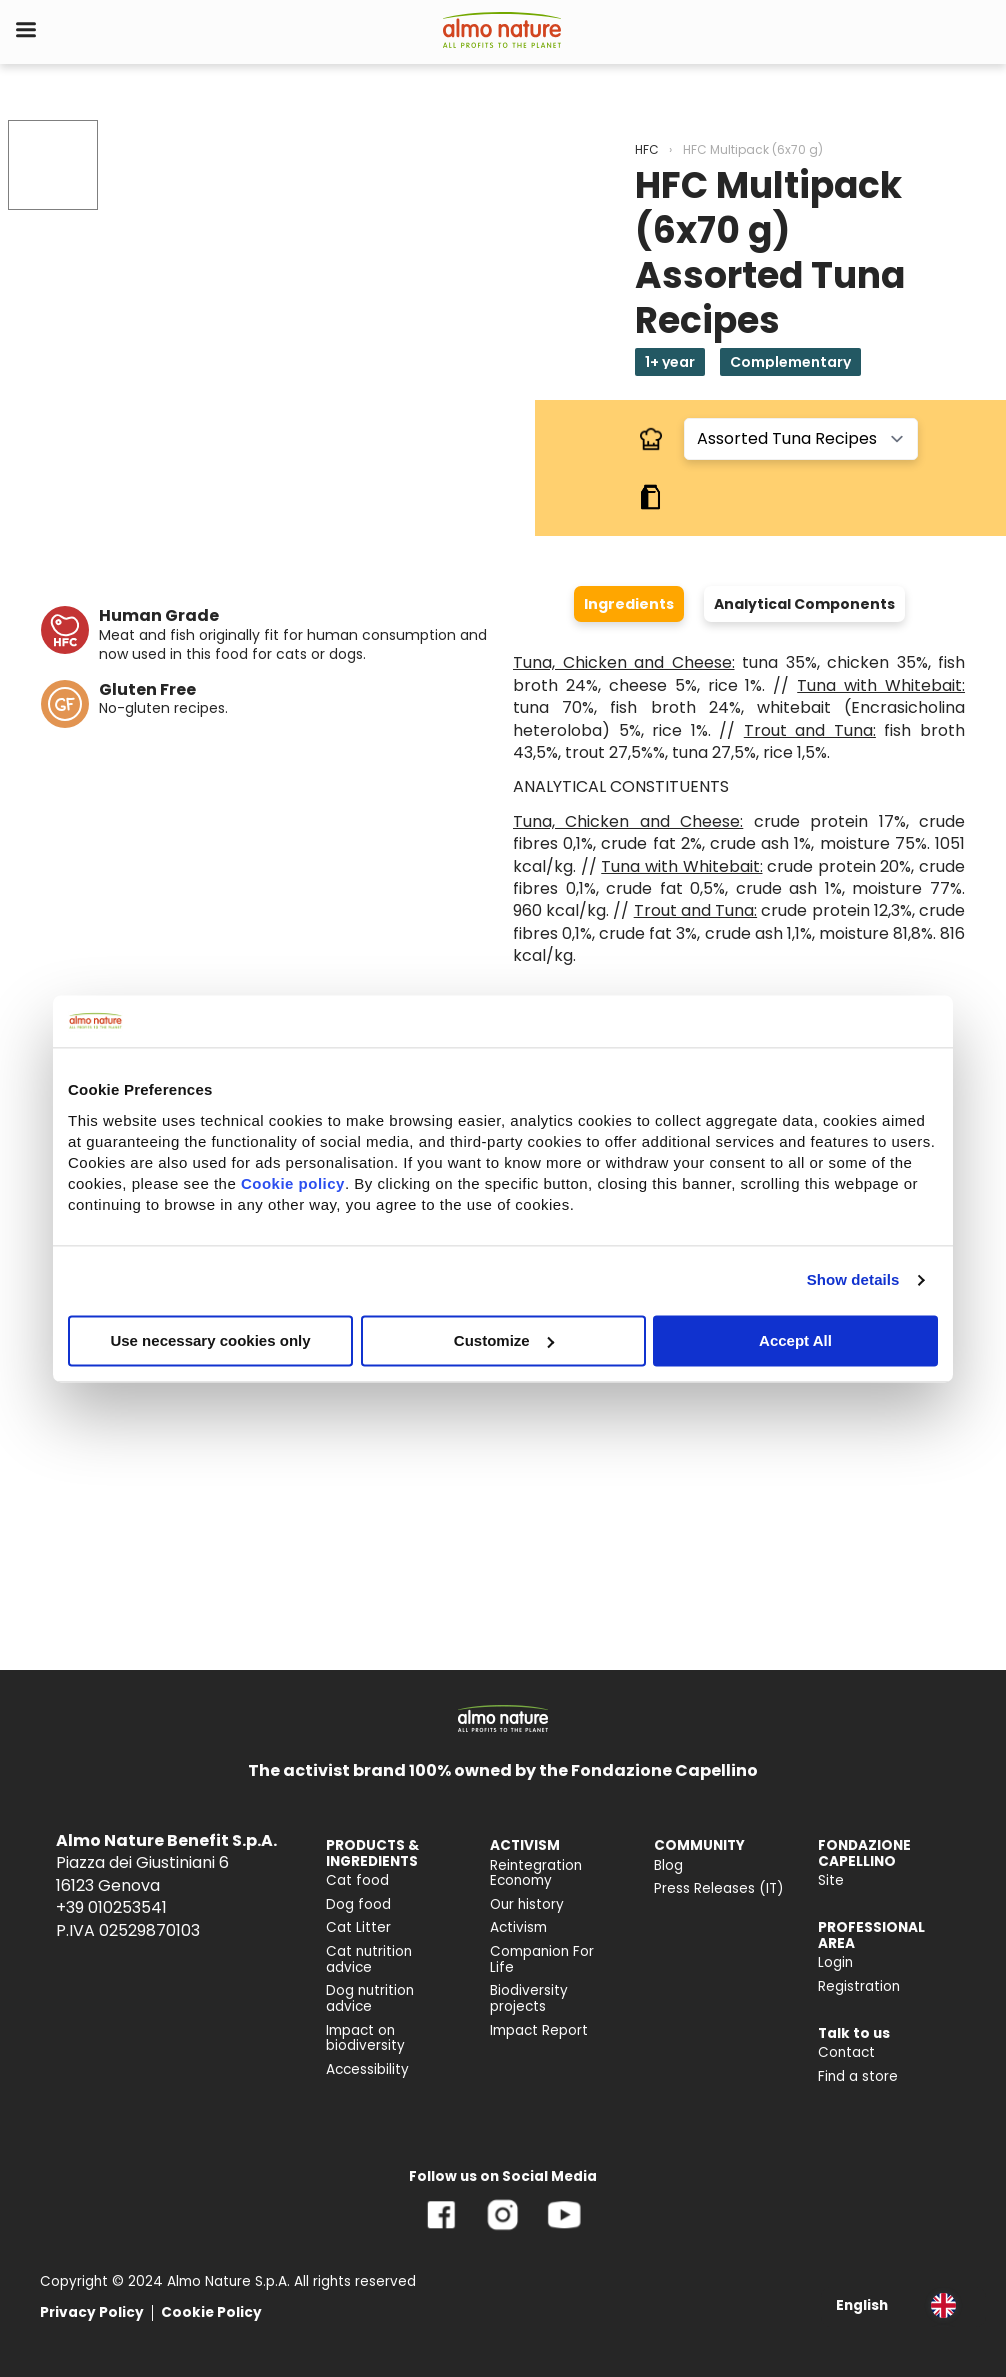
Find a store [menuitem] (858, 2076)
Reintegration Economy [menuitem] (536, 1873)
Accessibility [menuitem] (367, 2069)
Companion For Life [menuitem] (542, 1959)
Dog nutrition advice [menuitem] (370, 1998)
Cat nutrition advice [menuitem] (369, 1959)
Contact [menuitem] (846, 2052)
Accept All (795, 1340)
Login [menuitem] (835, 1962)
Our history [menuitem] (527, 1904)
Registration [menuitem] (859, 1986)
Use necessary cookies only (210, 1340)
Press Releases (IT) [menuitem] (719, 1888)
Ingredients (629, 604)
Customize (504, 1340)
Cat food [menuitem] (357, 1880)
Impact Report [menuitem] (539, 2030)
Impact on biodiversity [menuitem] (365, 2038)
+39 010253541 (111, 1907)
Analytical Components (804, 604)
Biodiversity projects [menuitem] (529, 1998)
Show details (853, 1279)
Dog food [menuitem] (358, 1904)
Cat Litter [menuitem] (358, 1927)
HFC (647, 149)
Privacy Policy (92, 2312)
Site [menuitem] (831, 1880)
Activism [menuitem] (518, 1927)
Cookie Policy (211, 2312)
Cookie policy (293, 1183)
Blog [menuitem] (668, 1865)
